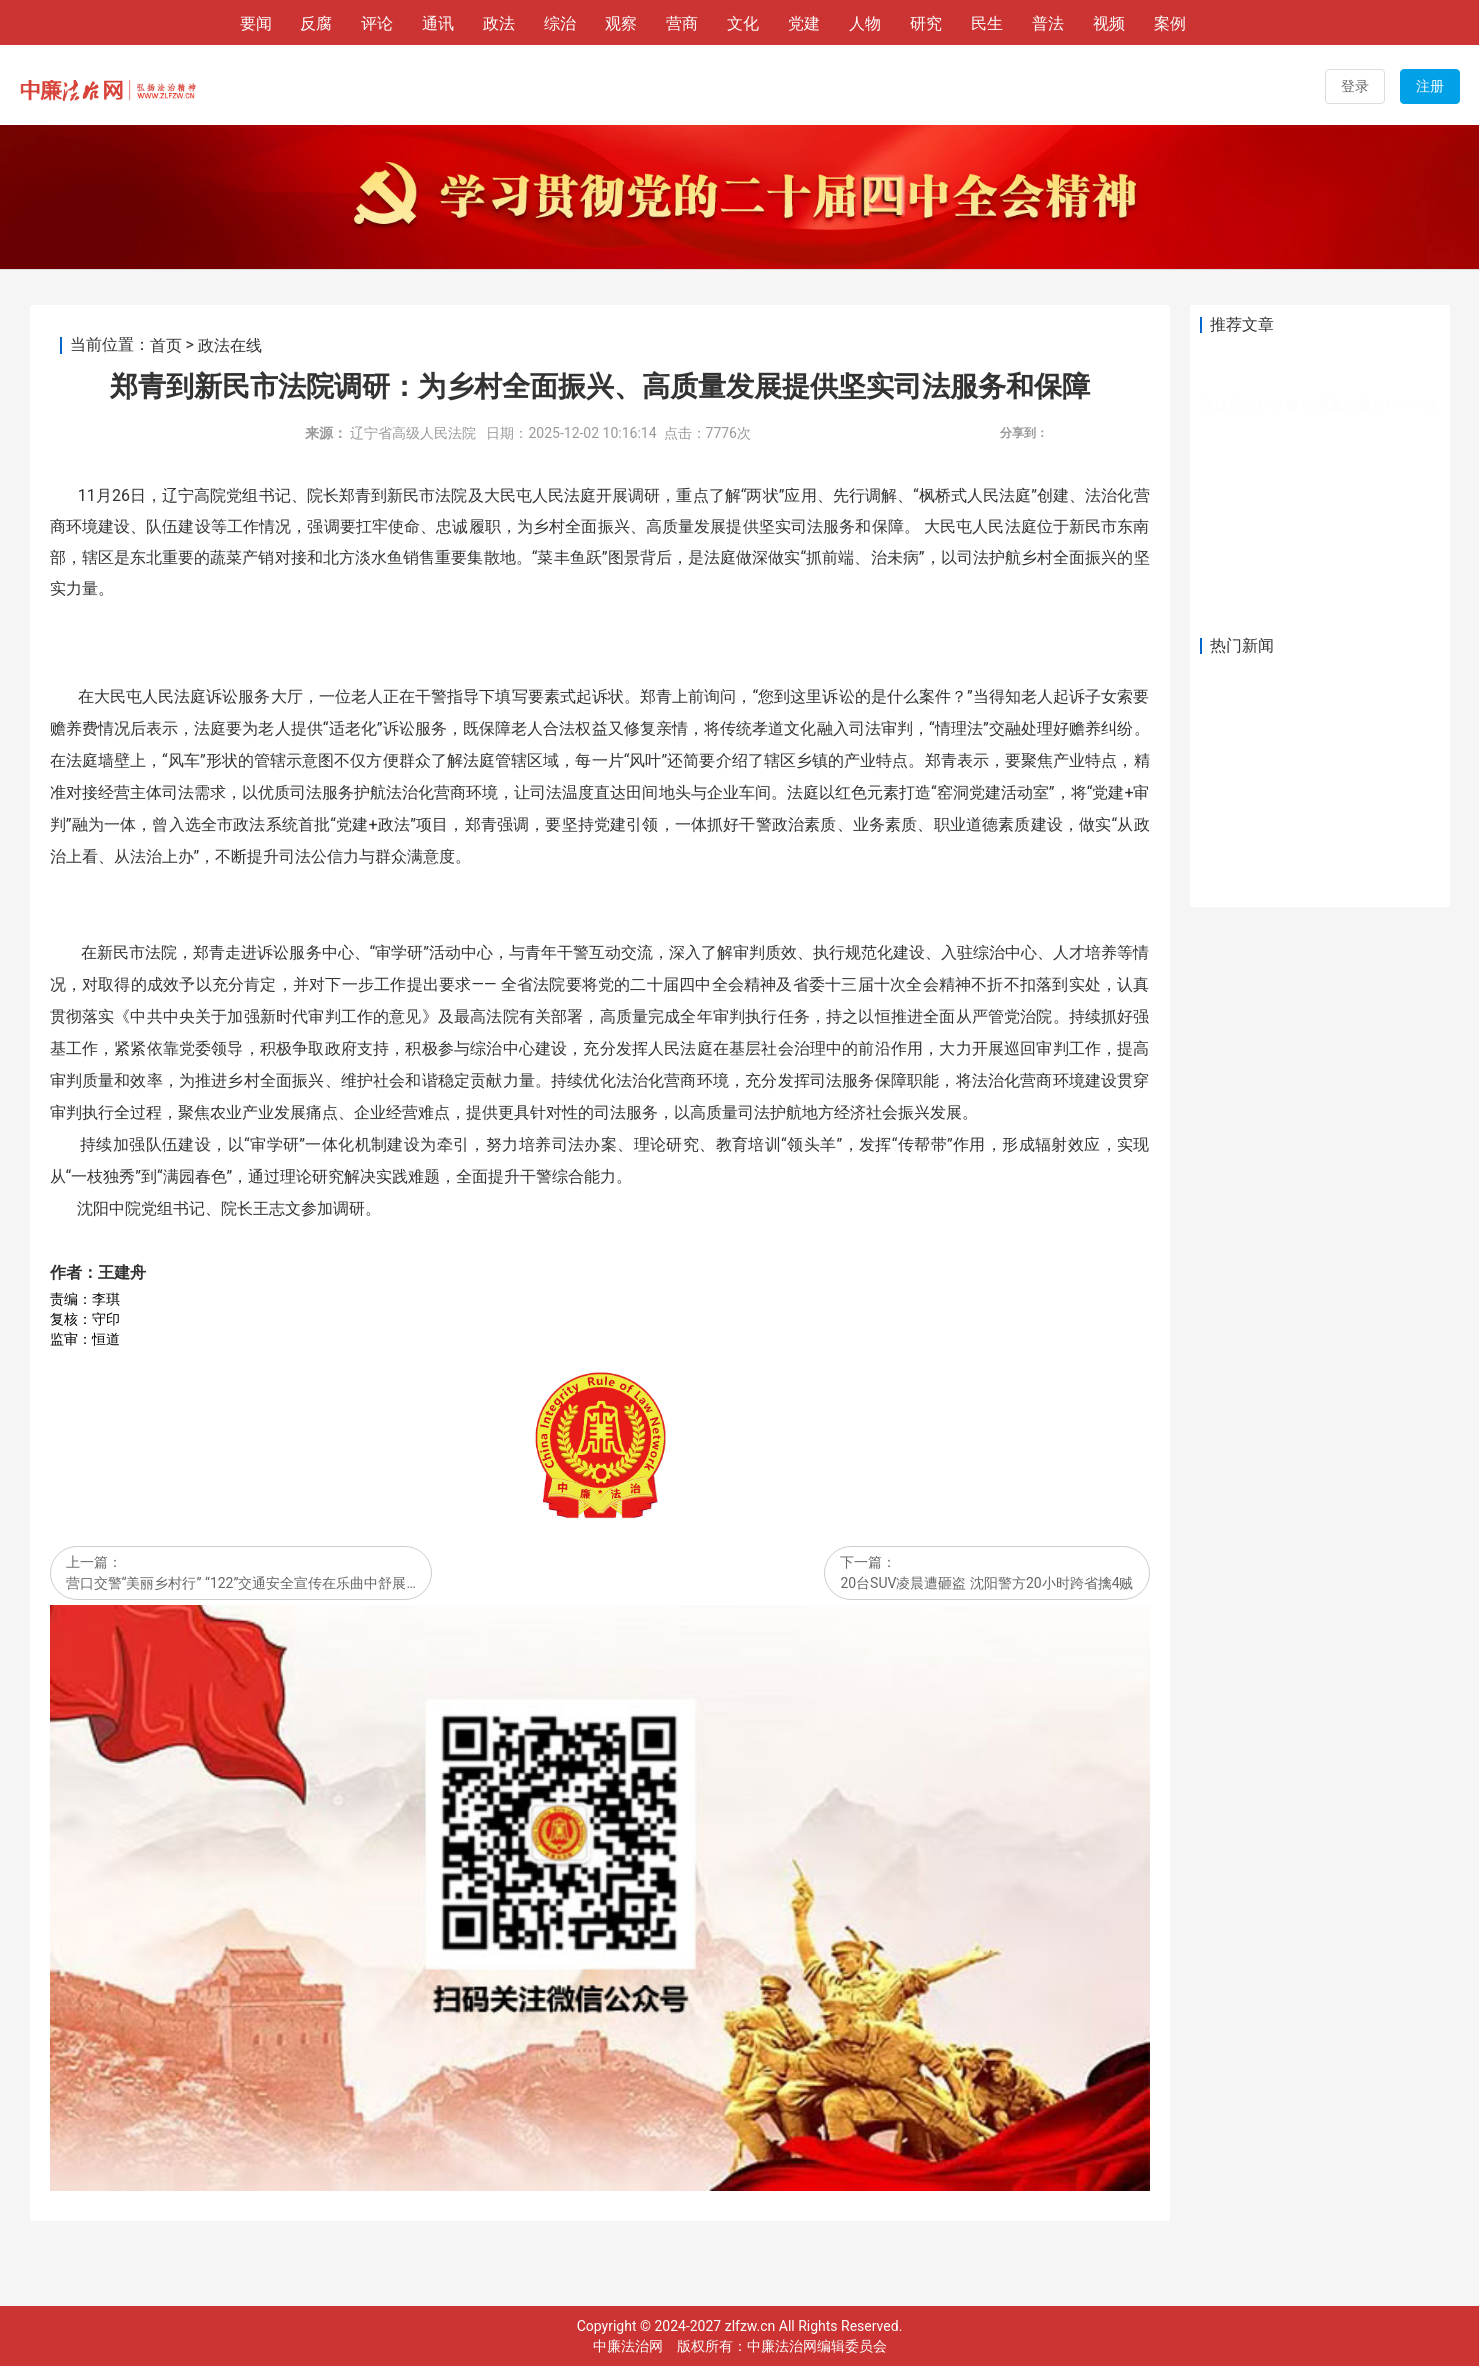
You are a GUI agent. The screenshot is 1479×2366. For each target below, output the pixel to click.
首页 (166, 345)
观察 (621, 23)
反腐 (316, 23)
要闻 (256, 23)
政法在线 (230, 345)
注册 (1430, 86)
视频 (1109, 23)
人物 (865, 23)
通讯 (438, 23)
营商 (682, 23)
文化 (743, 23)
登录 (1355, 86)
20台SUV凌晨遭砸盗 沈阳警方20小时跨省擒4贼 (986, 1584)
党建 (804, 23)
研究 (926, 23)
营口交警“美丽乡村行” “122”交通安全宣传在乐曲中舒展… (241, 1584)
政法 (499, 23)
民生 (987, 23)
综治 (560, 23)
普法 (1048, 23)
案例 (1170, 23)
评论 (377, 23)
